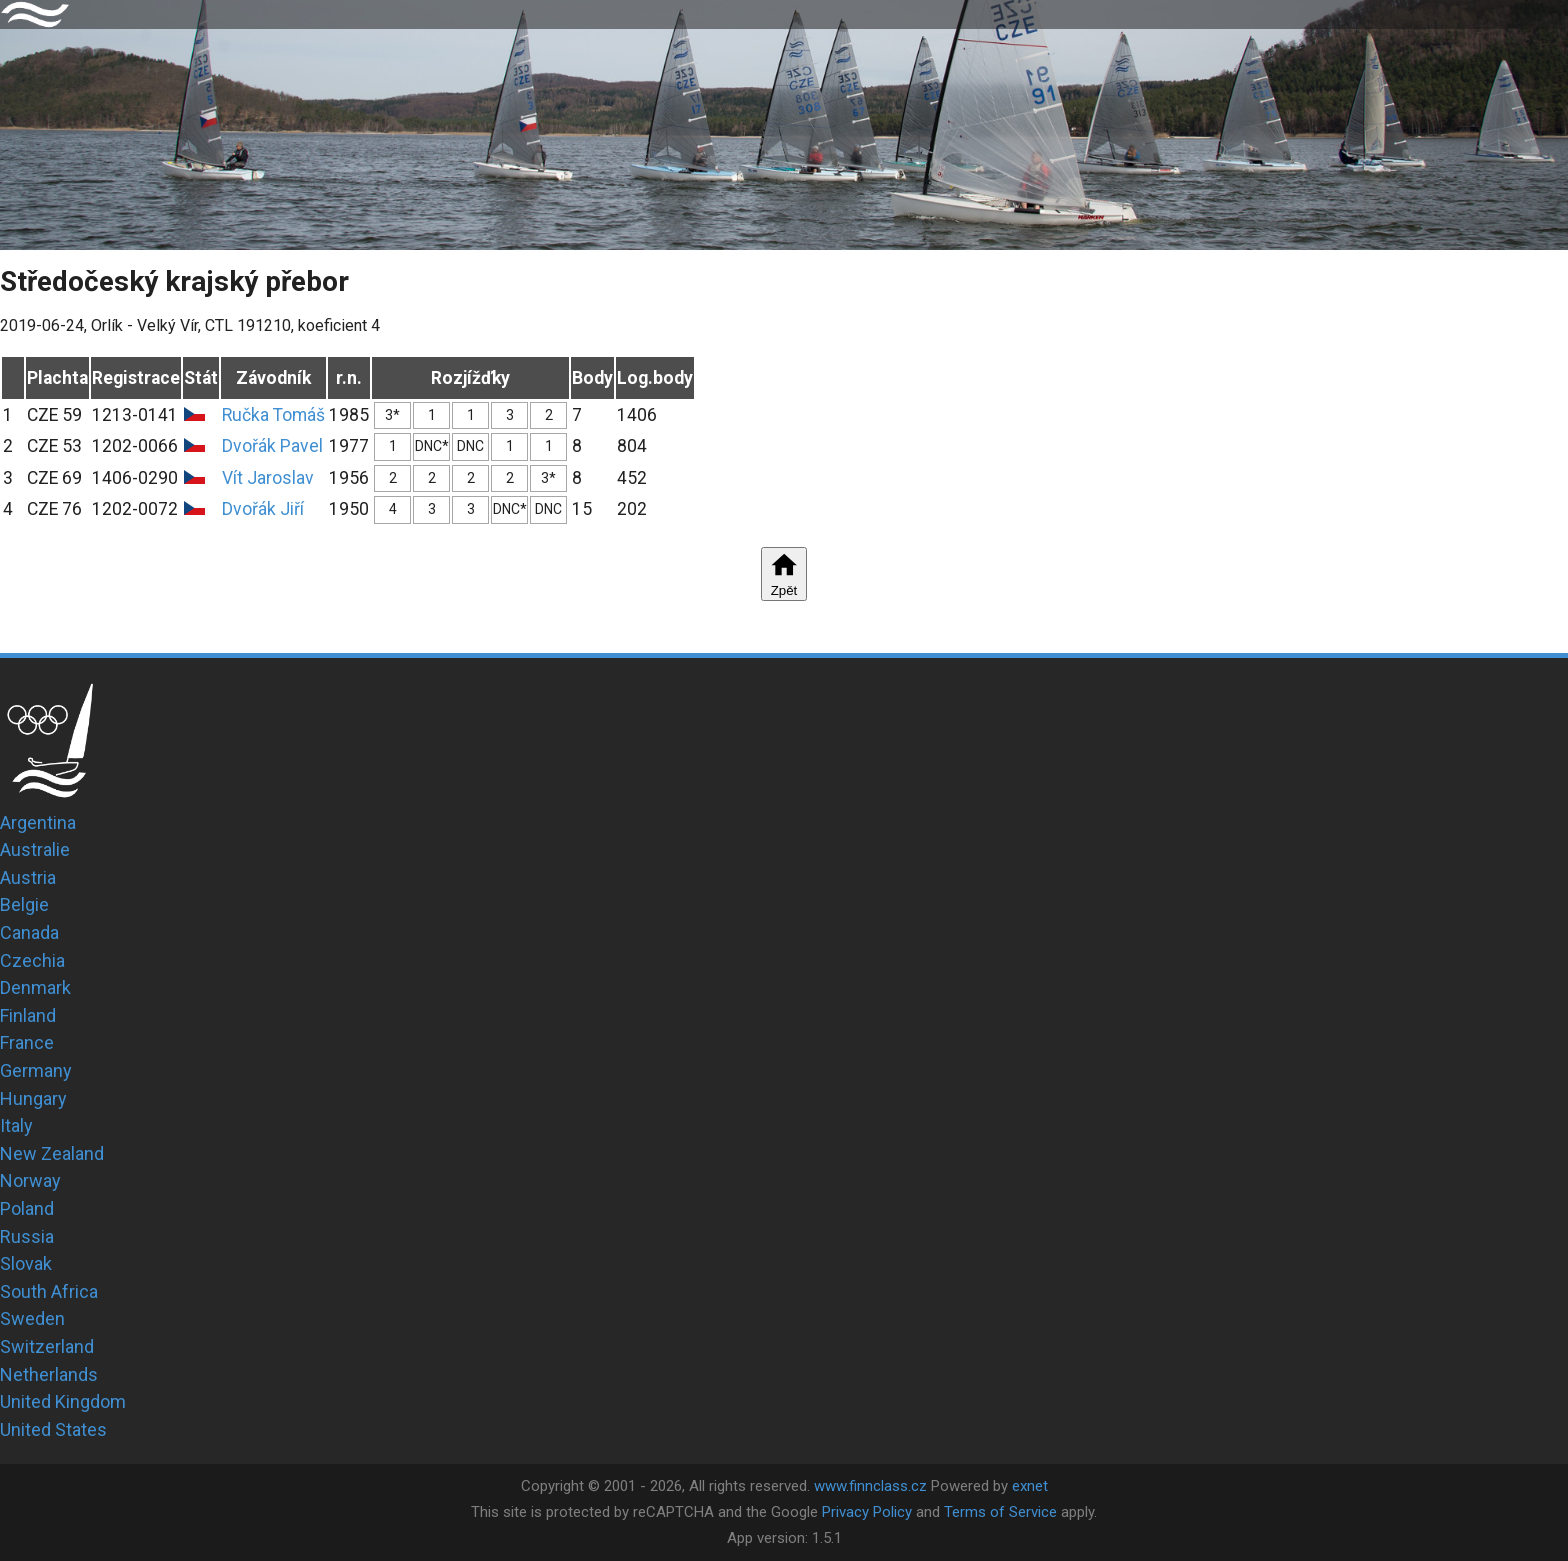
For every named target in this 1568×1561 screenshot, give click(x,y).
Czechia (32, 960)
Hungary (33, 1098)
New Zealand (52, 1153)
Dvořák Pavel (272, 446)
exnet (1030, 1486)
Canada (29, 932)
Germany (36, 1070)
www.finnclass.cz (870, 1486)
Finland (28, 1015)
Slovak (26, 1263)
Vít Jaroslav (268, 478)
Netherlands (49, 1374)
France (27, 1042)
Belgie (24, 904)
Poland (27, 1208)
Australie (35, 849)
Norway (30, 1180)
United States (53, 1429)
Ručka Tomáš (273, 415)
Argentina (38, 822)
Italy (16, 1125)
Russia (27, 1236)
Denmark (35, 987)
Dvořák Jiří (263, 509)
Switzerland (47, 1346)
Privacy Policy (867, 1512)
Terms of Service (1000, 1512)
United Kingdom (63, 1401)
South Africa (49, 1291)
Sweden (32, 1318)
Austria (28, 877)
